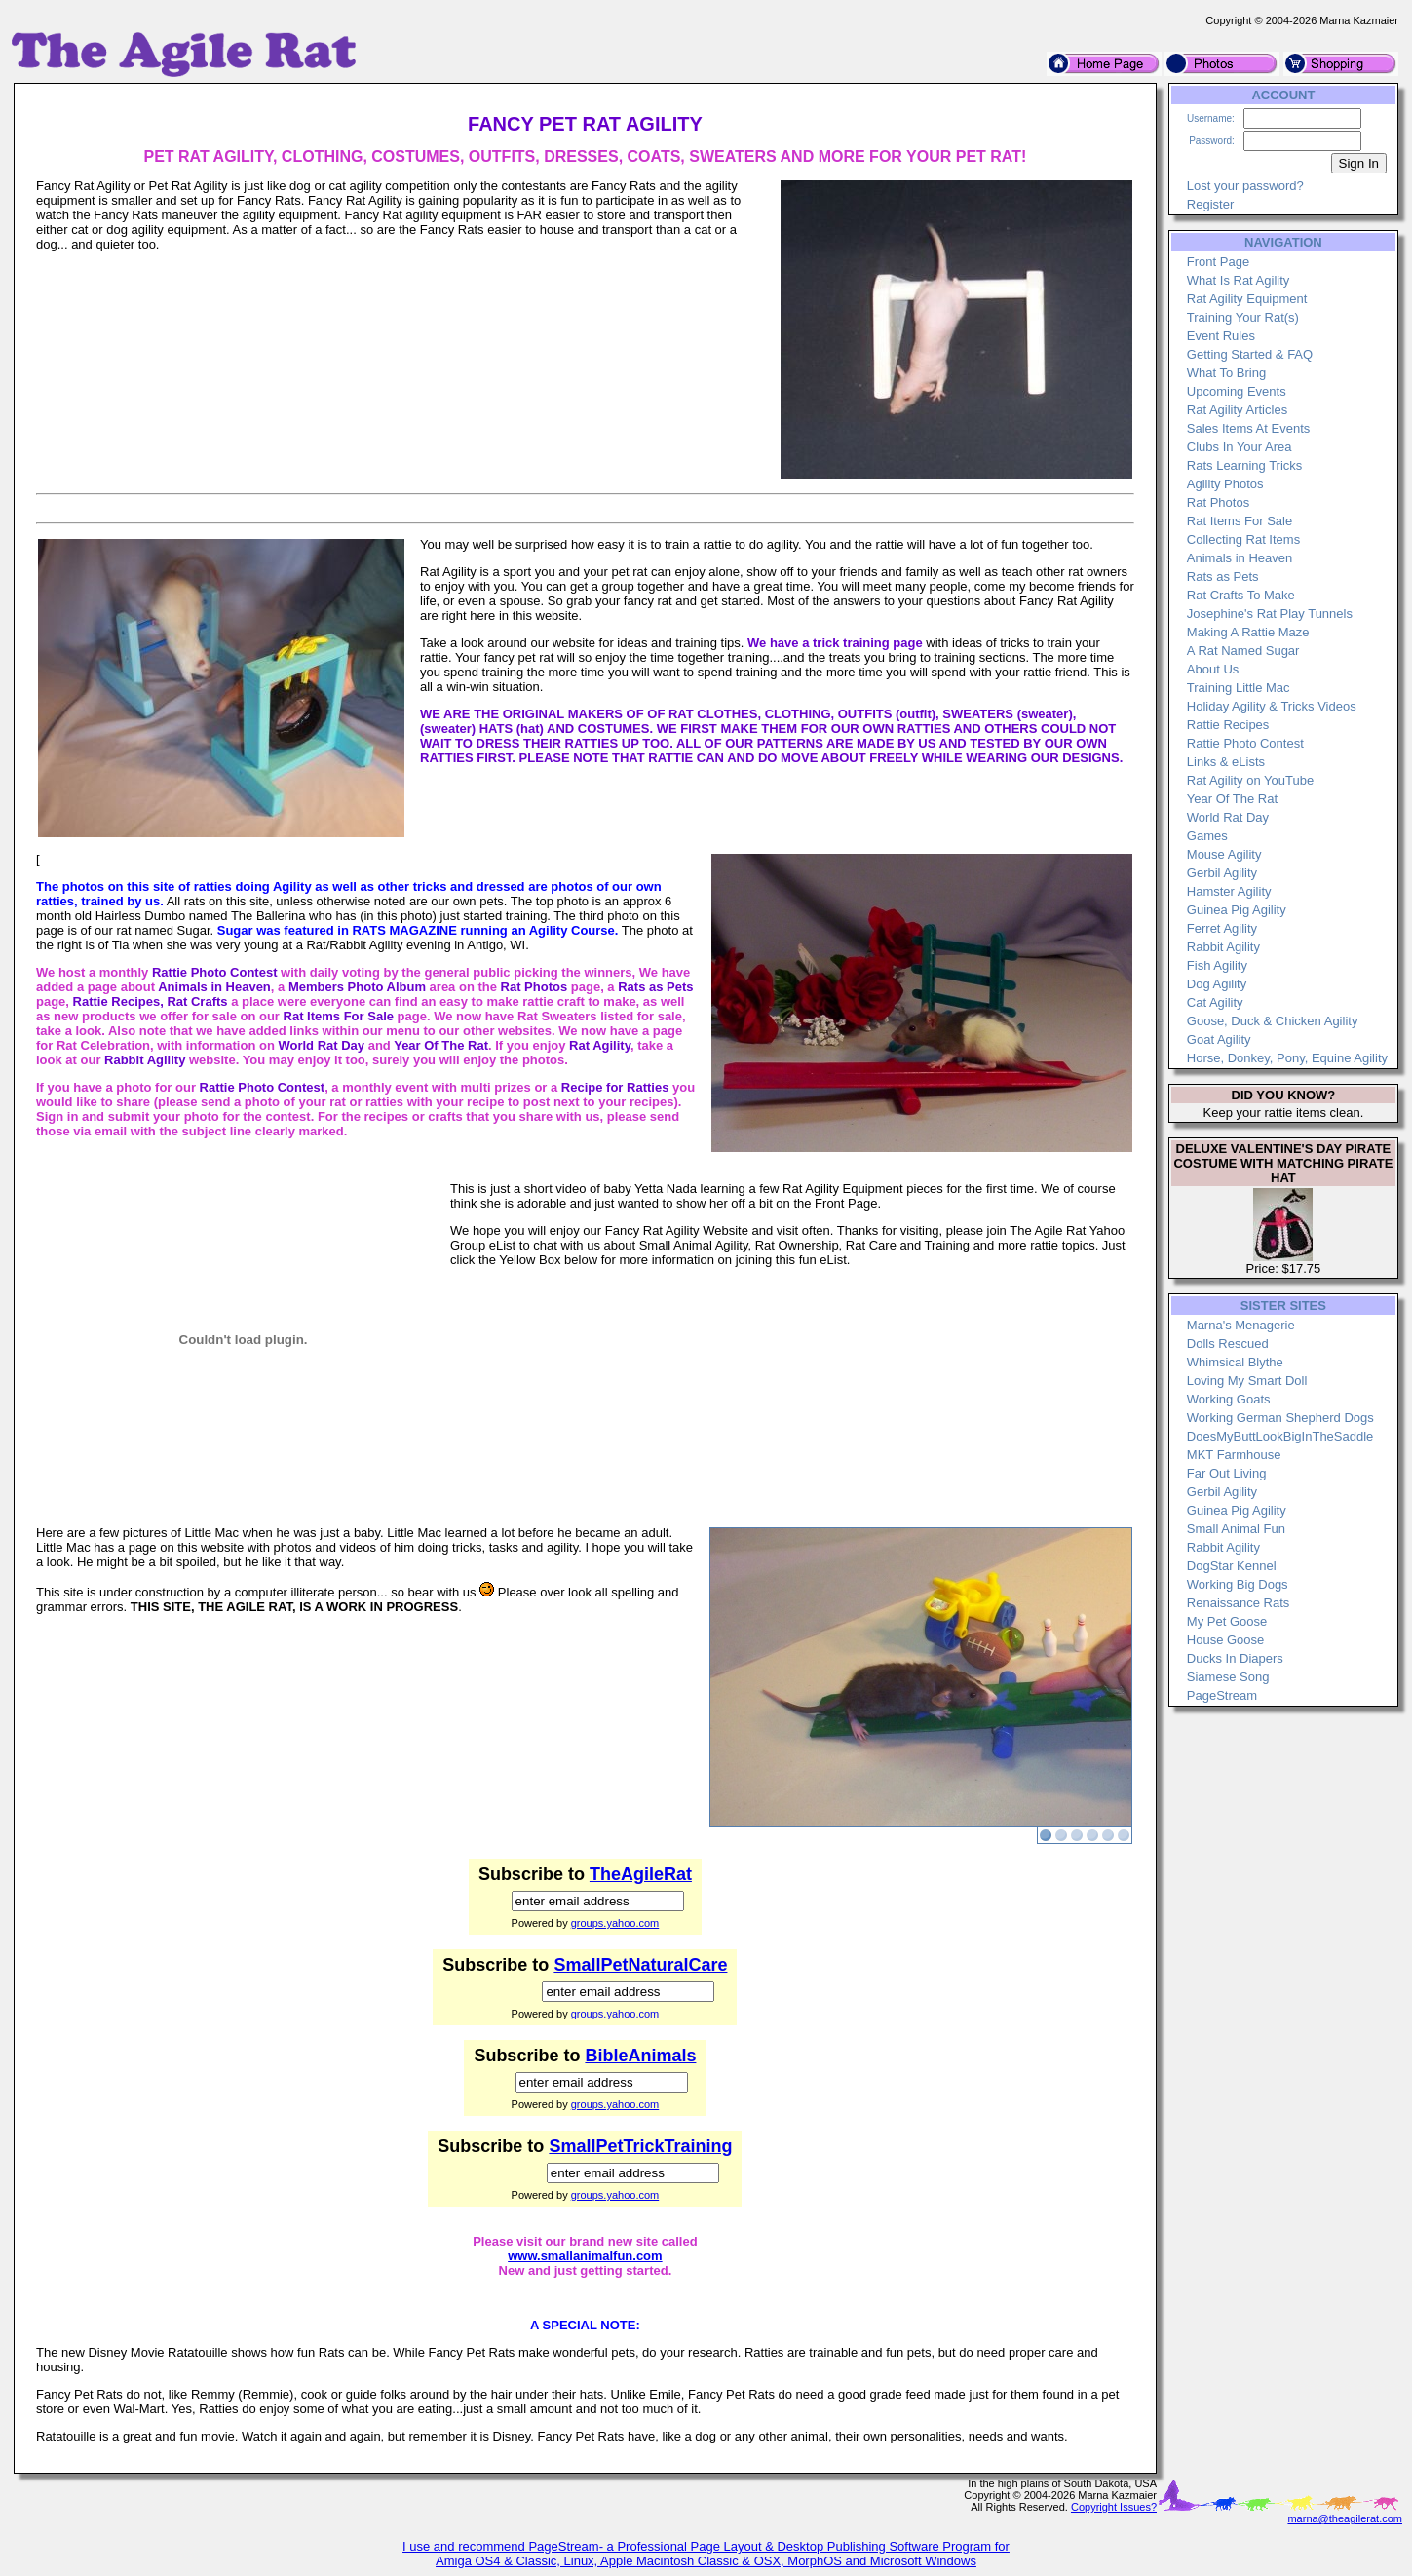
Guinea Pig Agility (1236, 910)
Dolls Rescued (1228, 1343)
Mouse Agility (1224, 854)
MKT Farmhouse (1234, 1454)
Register (1210, 204)
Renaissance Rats (1238, 1603)
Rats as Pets (1223, 576)
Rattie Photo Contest (1245, 743)
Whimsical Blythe (1235, 1362)
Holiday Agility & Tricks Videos (1271, 706)
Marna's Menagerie (1241, 1325)
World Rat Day (1228, 817)
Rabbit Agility (1223, 947)
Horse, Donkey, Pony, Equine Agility (1287, 1058)
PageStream (1222, 1695)
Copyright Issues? (1114, 2507)
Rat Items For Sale (1239, 521)
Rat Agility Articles (1237, 410)
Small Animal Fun (1236, 1528)
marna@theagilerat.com (1344, 2518)
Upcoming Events (1236, 391)
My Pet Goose (1227, 1621)
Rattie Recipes (1228, 724)
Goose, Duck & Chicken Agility (1272, 1021)
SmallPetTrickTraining (640, 2146)
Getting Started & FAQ (1250, 354)
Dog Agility (1216, 984)
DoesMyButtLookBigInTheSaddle (1280, 1436)
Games (1207, 835)
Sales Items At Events (1248, 428)
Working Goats (1229, 1399)
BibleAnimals (640, 2055)
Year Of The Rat (1232, 798)
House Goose (1226, 1640)
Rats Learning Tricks (1245, 465)
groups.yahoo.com (615, 1923)
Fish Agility (1217, 965)
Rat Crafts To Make (1241, 595)
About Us (1213, 669)
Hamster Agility (1229, 891)
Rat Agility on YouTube (1250, 780)
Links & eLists (1226, 761)
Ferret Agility (1222, 928)
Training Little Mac (1238, 687)
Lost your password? (1245, 185)
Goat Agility (1219, 1039)
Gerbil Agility (1222, 872)
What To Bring (1226, 372)
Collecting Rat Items (1243, 539)
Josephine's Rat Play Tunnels (1270, 613)
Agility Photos (1225, 484)
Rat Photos (1218, 502)
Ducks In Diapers (1235, 1658)
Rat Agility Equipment (1247, 298)
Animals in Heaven (1239, 558)
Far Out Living (1227, 1473)
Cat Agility (1215, 1002)
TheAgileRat (641, 1874)
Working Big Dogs (1237, 1584)
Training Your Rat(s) (1243, 317)
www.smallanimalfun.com (585, 2256)
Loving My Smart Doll (1247, 1380)
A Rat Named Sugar (1243, 650)
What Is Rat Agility (1238, 280)
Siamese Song (1228, 1677)
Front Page (1218, 261)
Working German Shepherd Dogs (1280, 1417)
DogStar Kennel (1232, 1565)
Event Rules (1221, 335)
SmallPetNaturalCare (640, 1965)
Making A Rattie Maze (1248, 632)
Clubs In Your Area (1239, 447)
